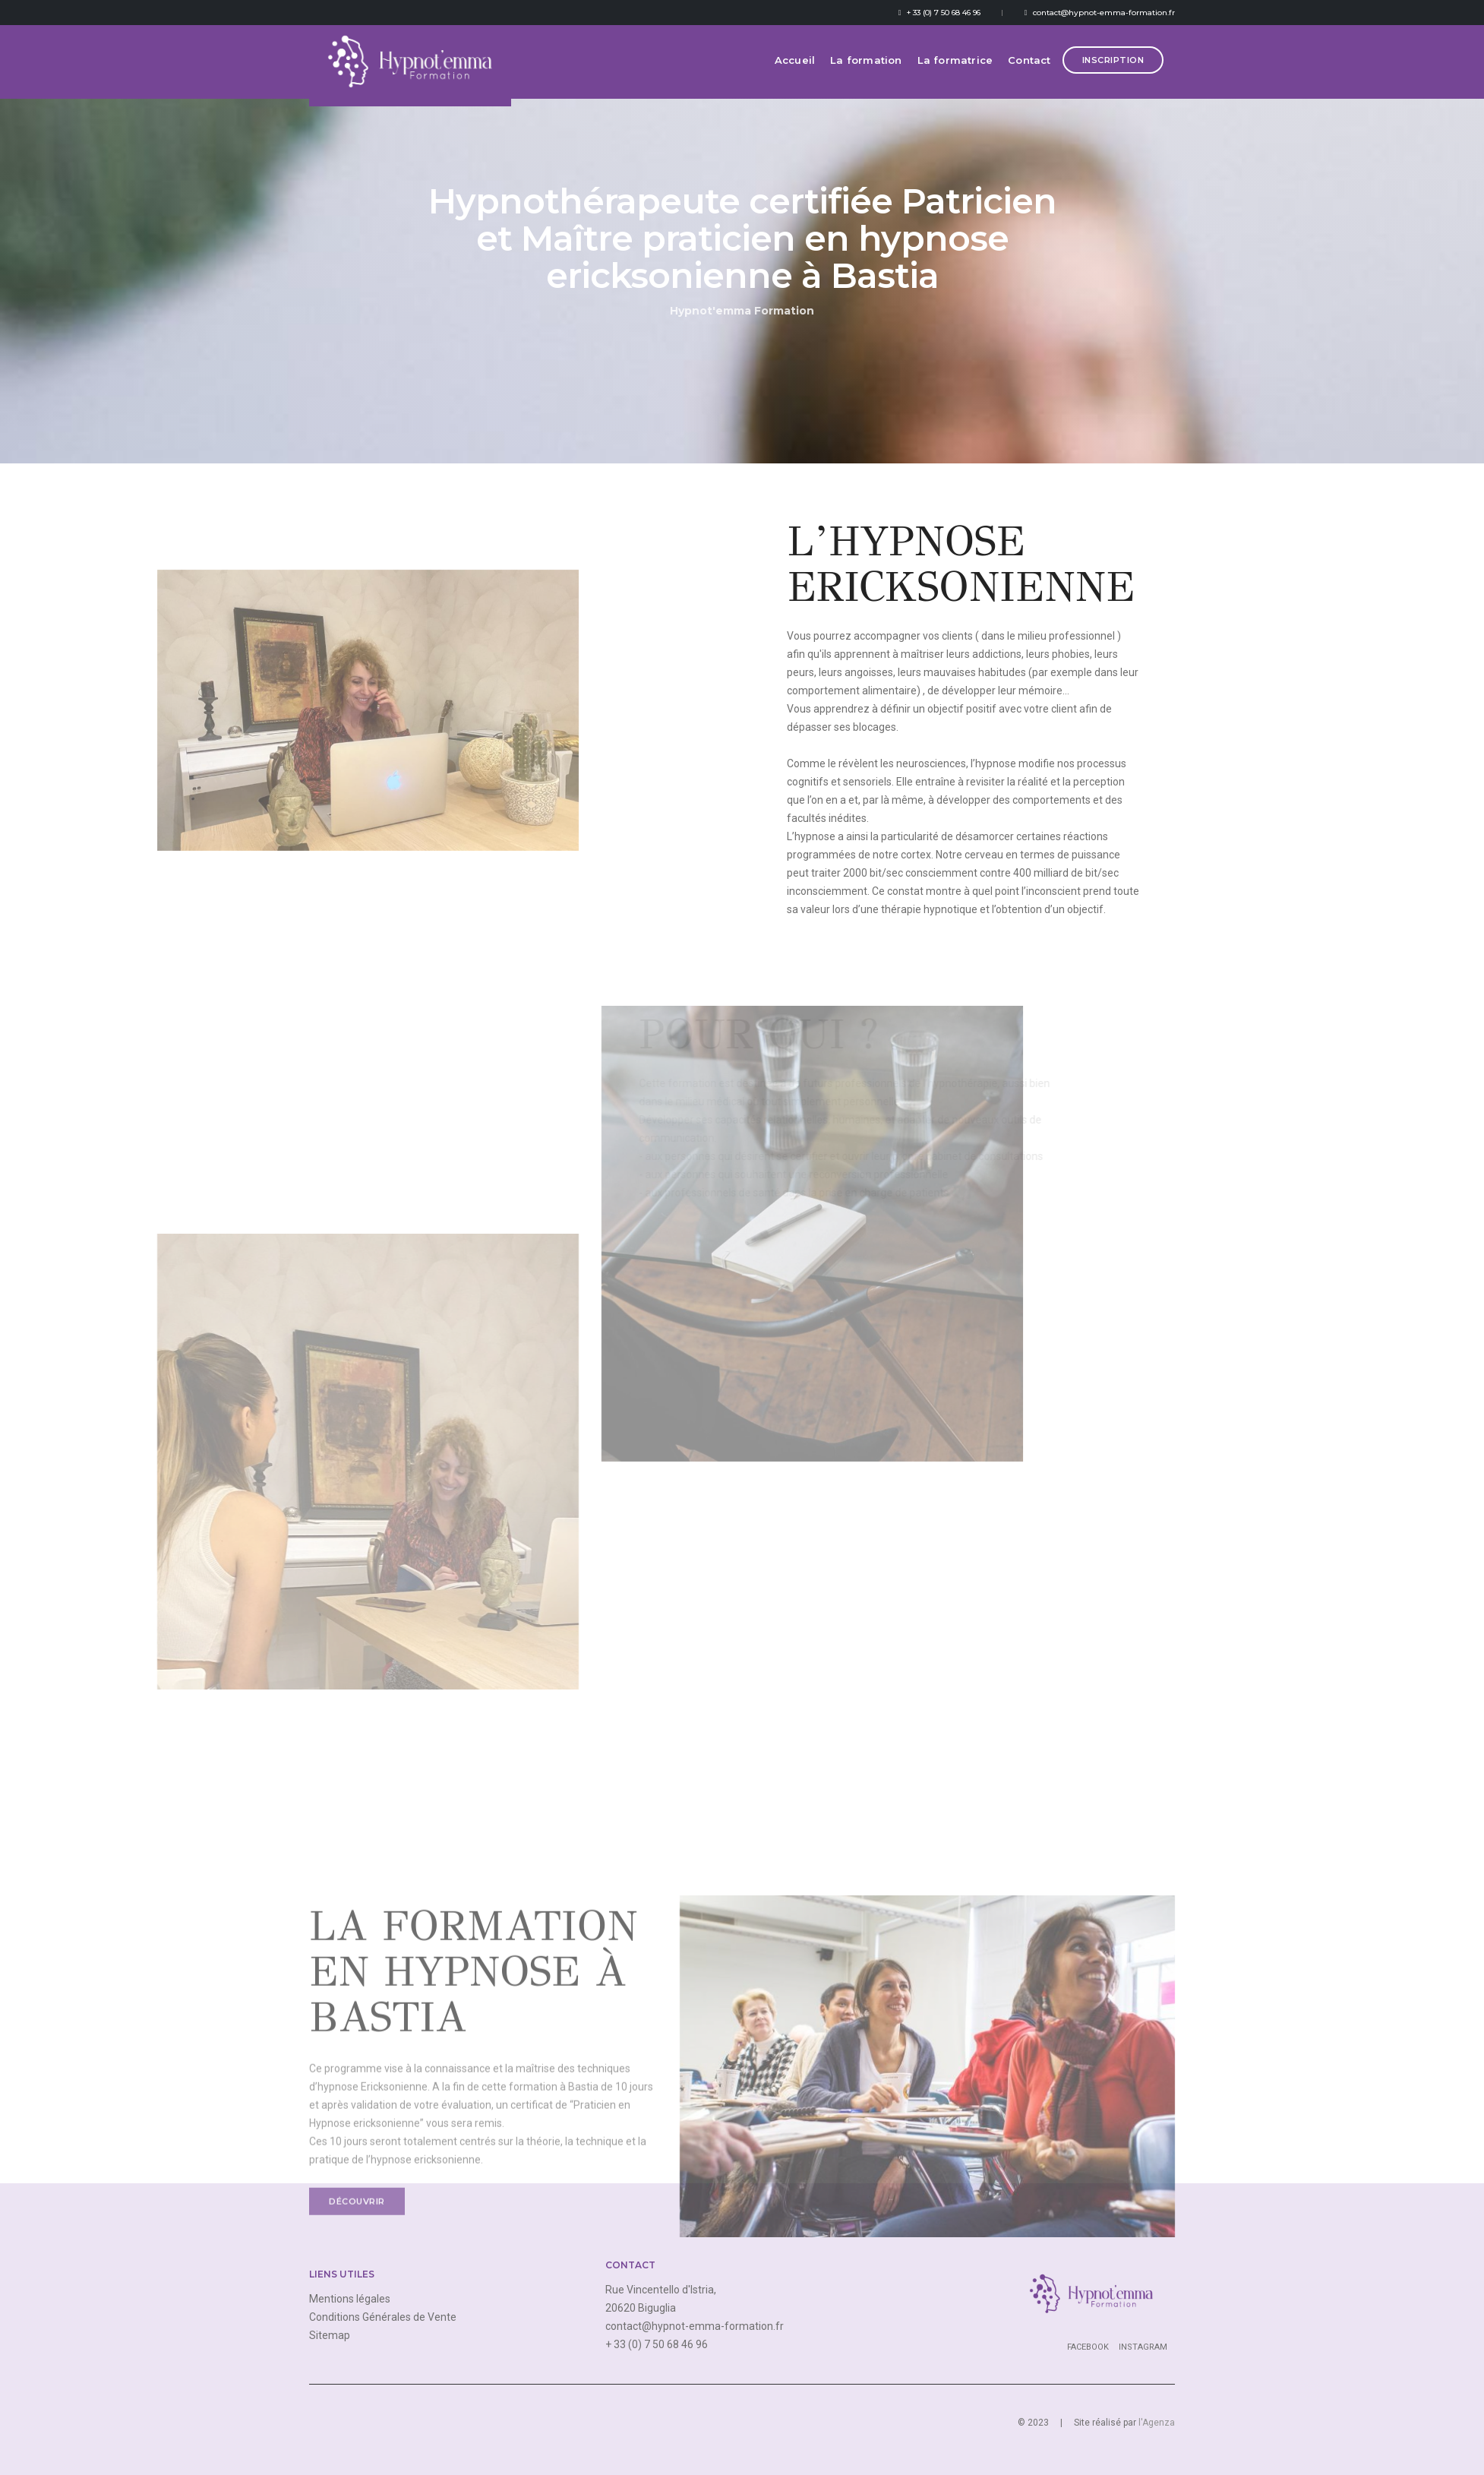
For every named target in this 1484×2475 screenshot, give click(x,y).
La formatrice (955, 71)
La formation (865, 71)
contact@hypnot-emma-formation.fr (1100, 12)
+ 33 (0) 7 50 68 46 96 (939, 12)
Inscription (1113, 71)
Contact (1029, 71)
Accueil (795, 71)
